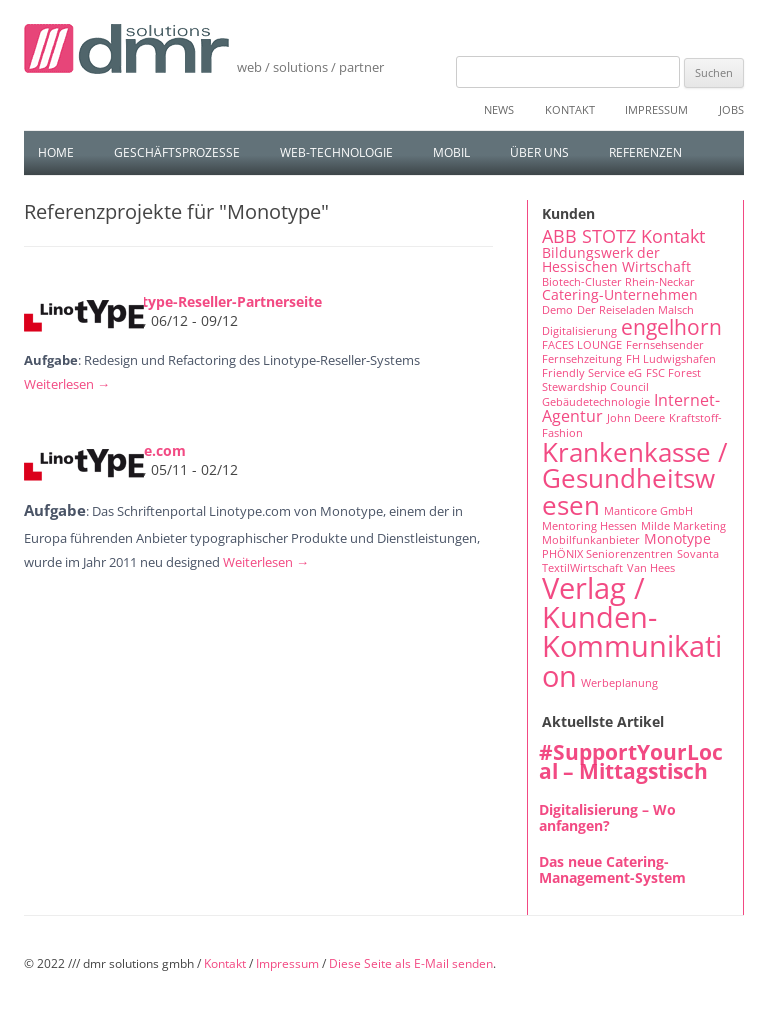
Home (56, 152)
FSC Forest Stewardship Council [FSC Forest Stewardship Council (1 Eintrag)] (621, 380)
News (499, 109)
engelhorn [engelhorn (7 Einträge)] (671, 326)
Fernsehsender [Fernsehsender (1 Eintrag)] (665, 345)
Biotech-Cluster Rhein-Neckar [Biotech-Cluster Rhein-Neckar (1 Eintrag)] (618, 282)
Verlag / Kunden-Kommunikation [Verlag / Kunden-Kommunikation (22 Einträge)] (632, 632)
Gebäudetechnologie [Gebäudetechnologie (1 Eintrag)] (596, 402)
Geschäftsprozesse (177, 152)
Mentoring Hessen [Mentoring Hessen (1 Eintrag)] (589, 526)
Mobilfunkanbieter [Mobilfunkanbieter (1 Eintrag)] (591, 540)
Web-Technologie (336, 152)
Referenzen (645, 152)
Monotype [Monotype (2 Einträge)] (677, 538)
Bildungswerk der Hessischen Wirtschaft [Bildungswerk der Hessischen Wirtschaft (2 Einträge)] (616, 259)
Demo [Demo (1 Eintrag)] (557, 310)
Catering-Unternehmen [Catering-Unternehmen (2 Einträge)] (620, 294)
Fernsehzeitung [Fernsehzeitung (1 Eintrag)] (582, 359)
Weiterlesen (67, 384)
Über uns (539, 152)
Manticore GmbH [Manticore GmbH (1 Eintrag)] (648, 511)
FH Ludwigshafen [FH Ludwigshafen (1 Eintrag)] (671, 359)
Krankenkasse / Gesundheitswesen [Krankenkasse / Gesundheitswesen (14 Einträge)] (635, 478)
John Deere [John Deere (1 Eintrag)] (636, 418)
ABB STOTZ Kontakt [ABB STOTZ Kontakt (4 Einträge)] (623, 236)
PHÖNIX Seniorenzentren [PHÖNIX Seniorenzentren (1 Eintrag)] (607, 554)
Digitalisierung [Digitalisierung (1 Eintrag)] (579, 331)
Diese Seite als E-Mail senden (411, 963)
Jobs (731, 109)
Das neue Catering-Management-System (612, 869)
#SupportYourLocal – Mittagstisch (631, 761)
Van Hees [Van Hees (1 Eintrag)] (651, 568)
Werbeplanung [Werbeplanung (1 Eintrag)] (619, 683)
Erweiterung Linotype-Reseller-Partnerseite (173, 301)
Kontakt (570, 109)
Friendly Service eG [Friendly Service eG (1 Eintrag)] (592, 373)
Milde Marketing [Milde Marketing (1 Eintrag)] (683, 526)
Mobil (451, 152)
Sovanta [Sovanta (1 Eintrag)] (698, 554)
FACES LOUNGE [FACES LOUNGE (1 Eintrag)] (582, 345)
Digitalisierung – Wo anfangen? (607, 817)
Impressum (656, 109)
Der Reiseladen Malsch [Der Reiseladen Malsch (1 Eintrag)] (635, 310)
